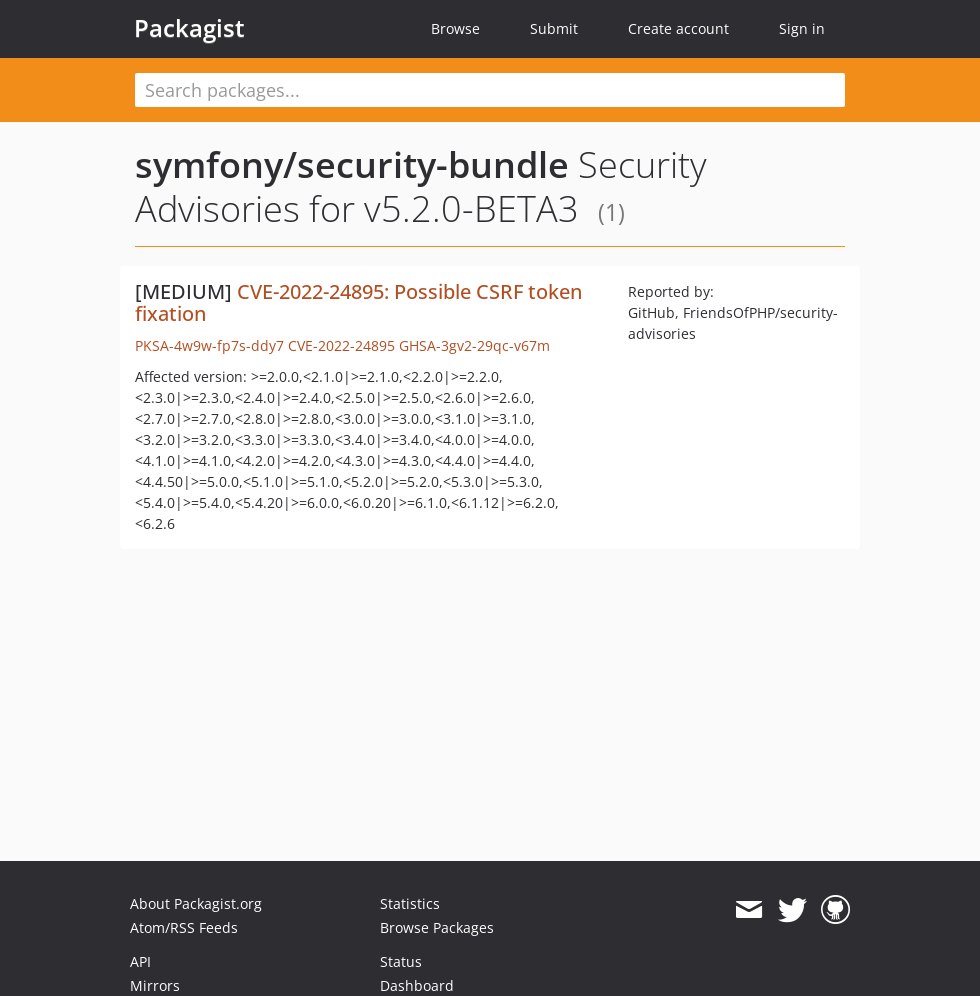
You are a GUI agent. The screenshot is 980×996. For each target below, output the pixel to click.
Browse (455, 28)
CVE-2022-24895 (341, 345)
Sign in (802, 28)
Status (401, 961)
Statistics (410, 903)
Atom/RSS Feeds (184, 927)
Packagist (189, 28)
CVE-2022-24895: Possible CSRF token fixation (358, 302)
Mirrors (155, 985)
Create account (678, 28)
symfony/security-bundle (352, 164)
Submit (554, 28)
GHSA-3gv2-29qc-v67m (474, 345)
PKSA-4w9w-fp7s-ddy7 (209, 345)
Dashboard (417, 985)
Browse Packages (437, 927)
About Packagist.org (196, 903)
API (140, 961)
